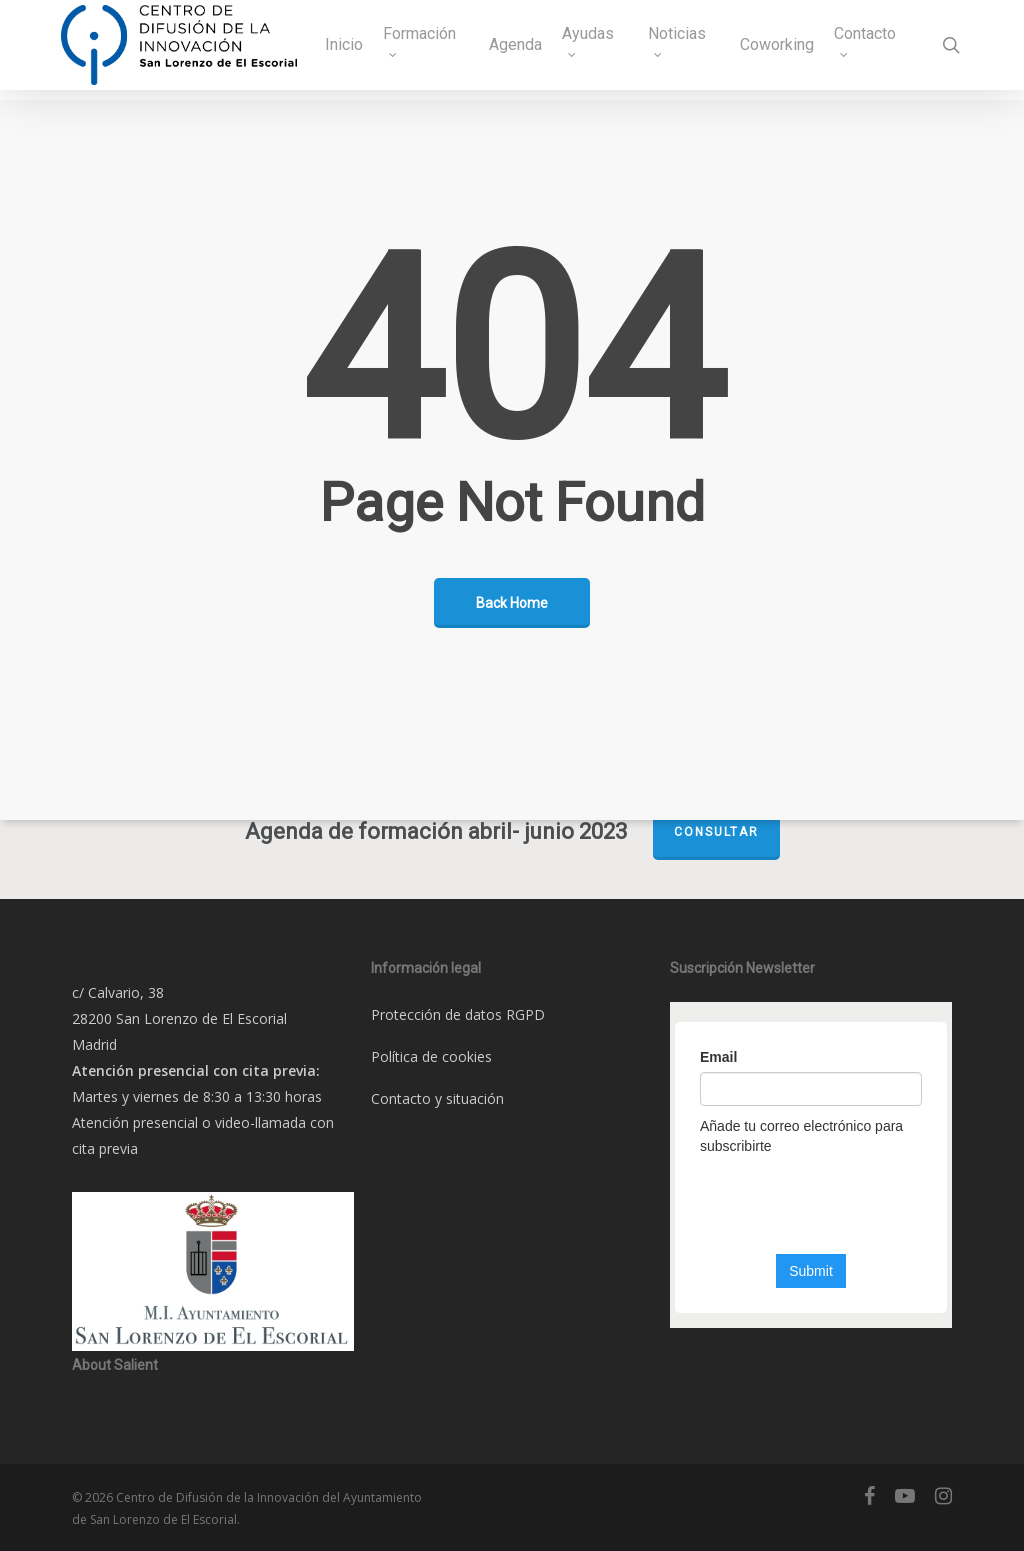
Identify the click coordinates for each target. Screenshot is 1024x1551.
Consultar (716, 832)
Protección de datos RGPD (458, 1014)
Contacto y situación (437, 1098)
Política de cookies (431, 1056)
